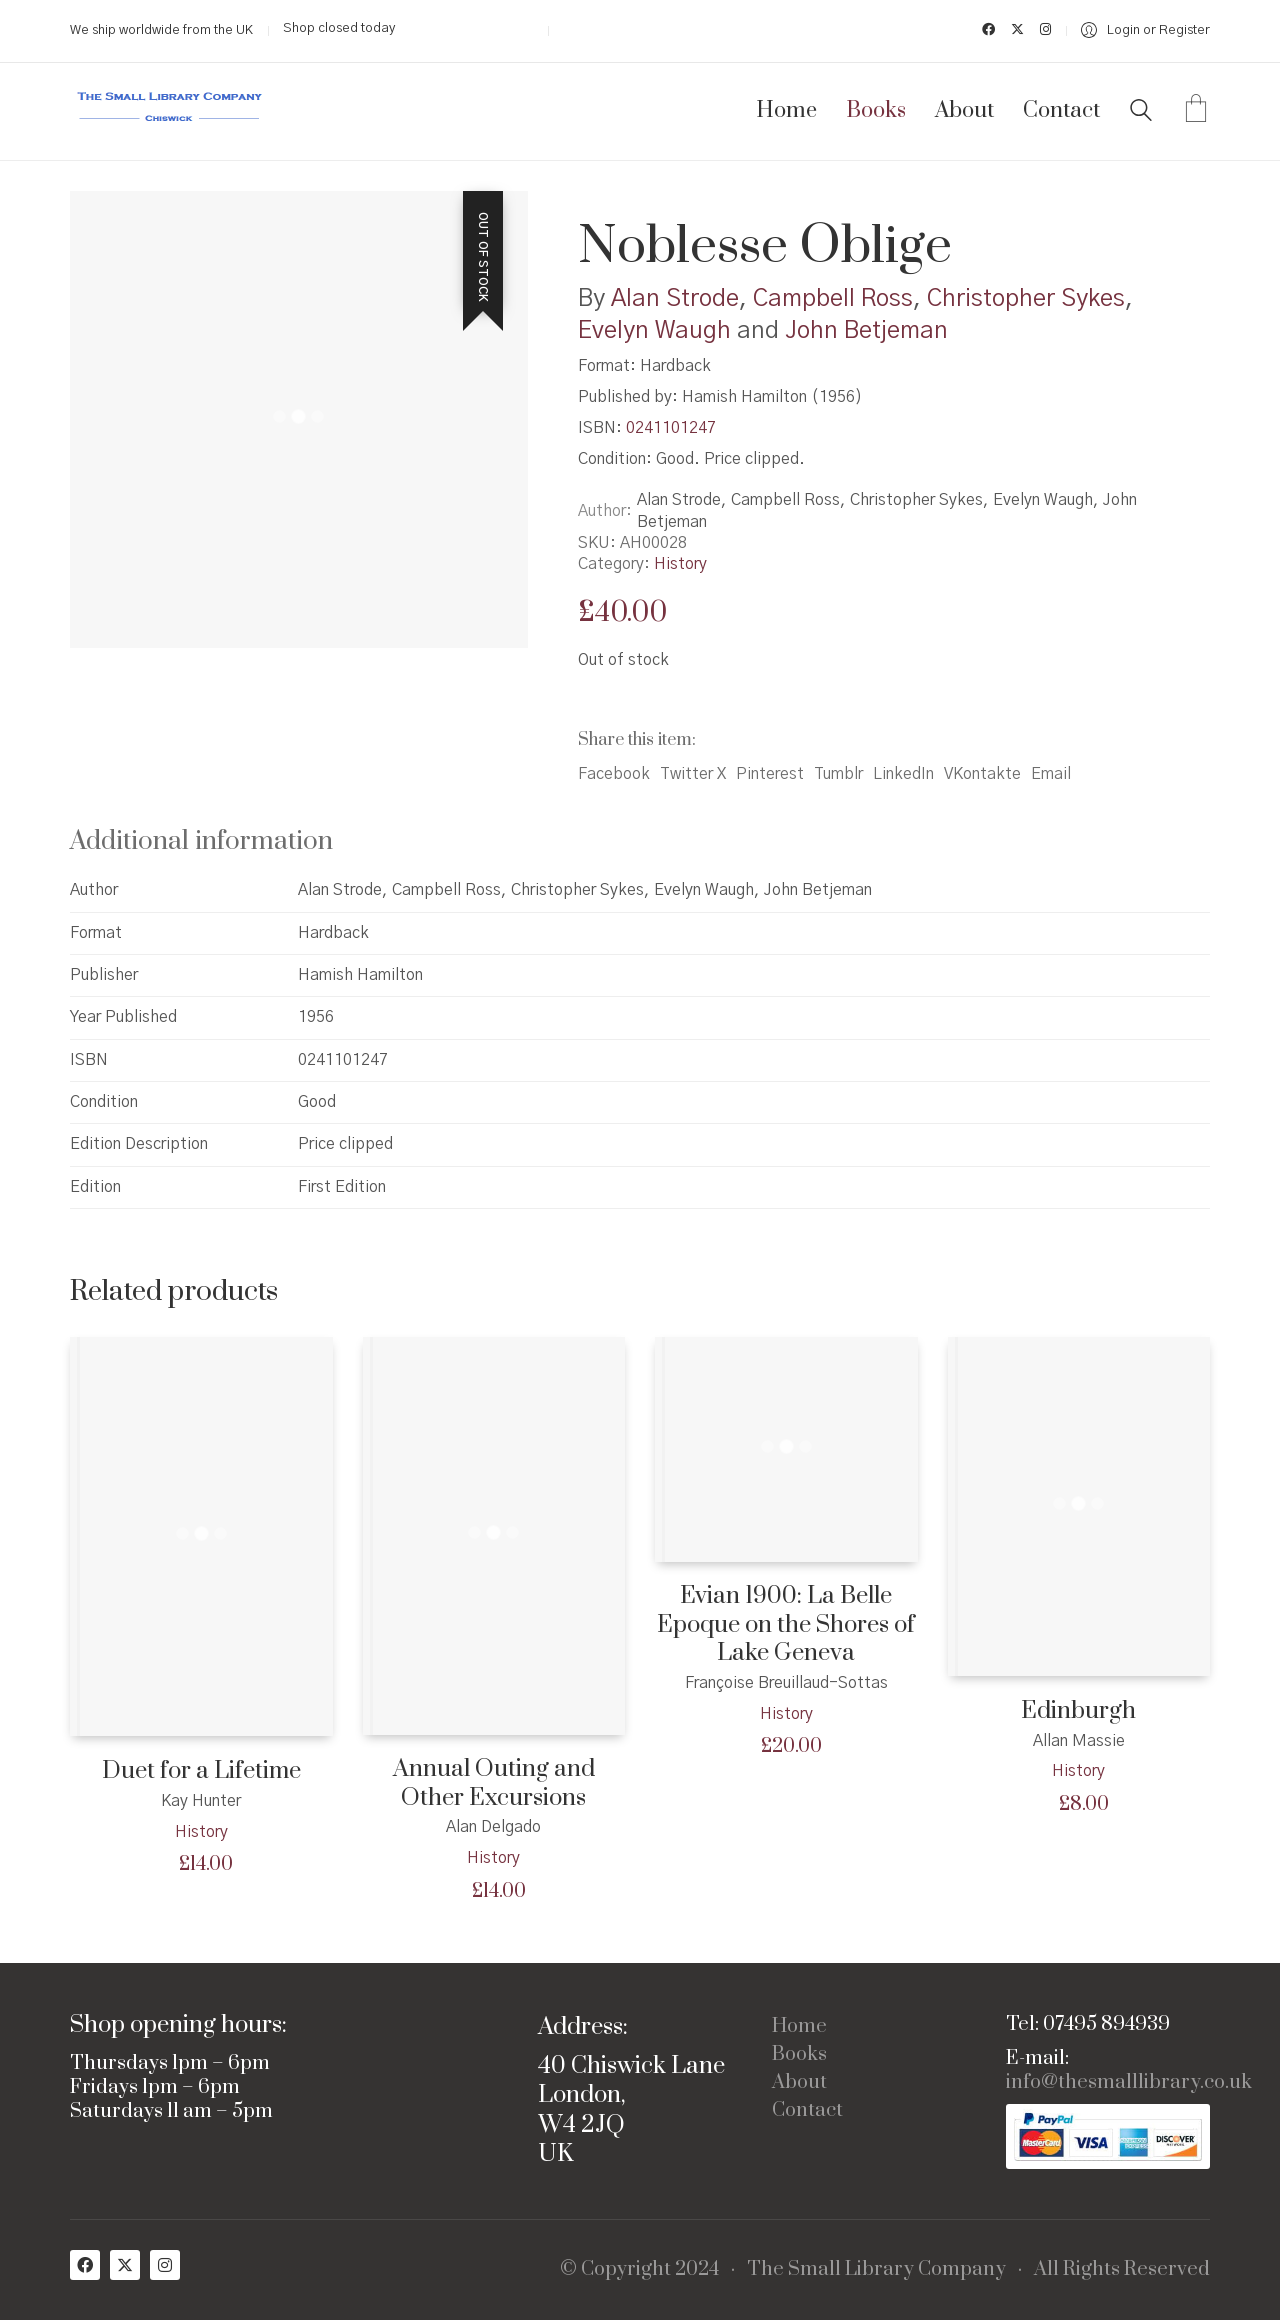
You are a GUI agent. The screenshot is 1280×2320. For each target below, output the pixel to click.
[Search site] (1141, 113)
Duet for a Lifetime (201, 1771)
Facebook (614, 774)
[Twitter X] (125, 2265)
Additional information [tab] (201, 841)
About (799, 2083)
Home (799, 2027)
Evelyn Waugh (654, 331)
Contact (807, 2111)
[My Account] (1145, 30)
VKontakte (982, 774)
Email (1051, 774)
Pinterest (770, 774)
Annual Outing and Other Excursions (494, 1783)
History (680, 564)
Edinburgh (1078, 1711)
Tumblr (838, 774)
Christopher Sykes (1026, 299)
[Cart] (1196, 111)
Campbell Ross (833, 299)
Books (799, 2055)
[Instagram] (165, 2265)
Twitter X (693, 774)
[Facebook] (85, 2265)
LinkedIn (903, 774)
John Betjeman (866, 331)
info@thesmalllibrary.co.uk (1129, 2083)
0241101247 (671, 428)
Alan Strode (675, 299)
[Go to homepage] (170, 111)
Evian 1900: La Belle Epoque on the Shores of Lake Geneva (786, 1625)
